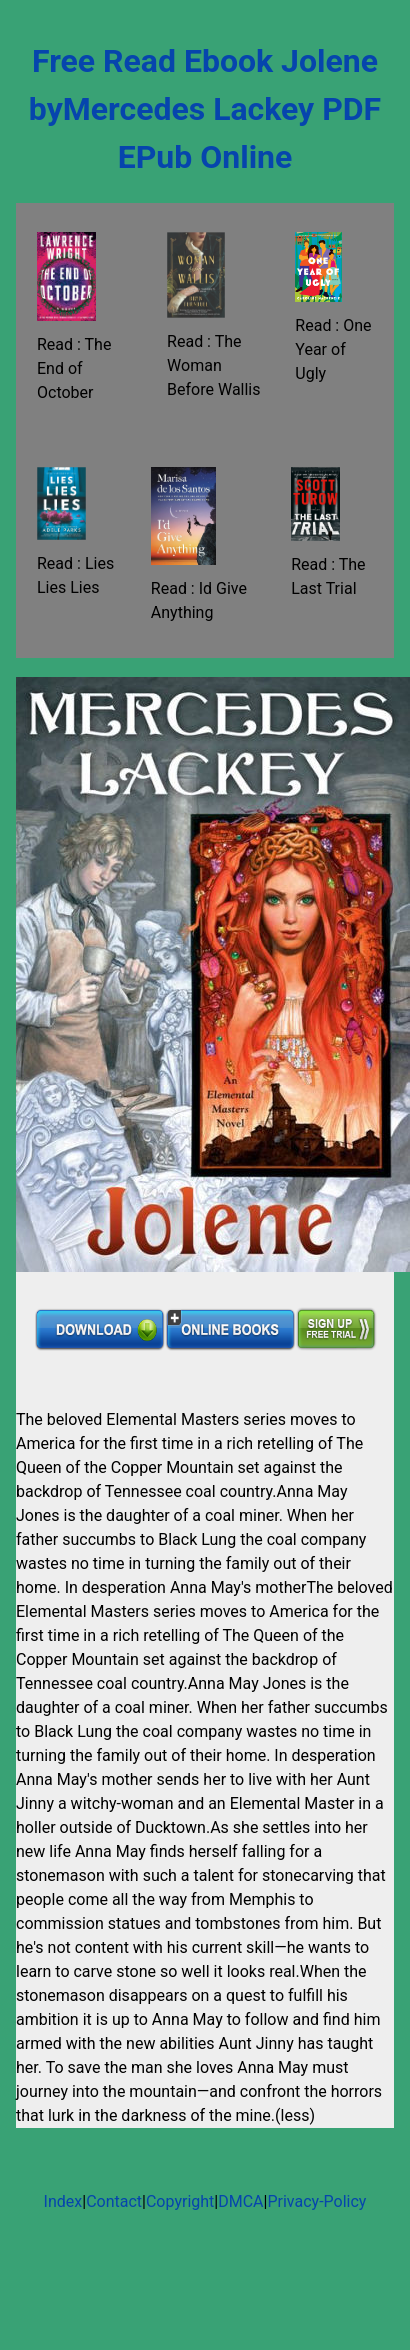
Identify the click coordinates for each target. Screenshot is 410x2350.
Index (63, 2201)
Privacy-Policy (316, 2201)
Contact (114, 2201)
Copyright (180, 2201)
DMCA (240, 2201)
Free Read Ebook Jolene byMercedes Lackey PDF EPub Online (205, 109)
